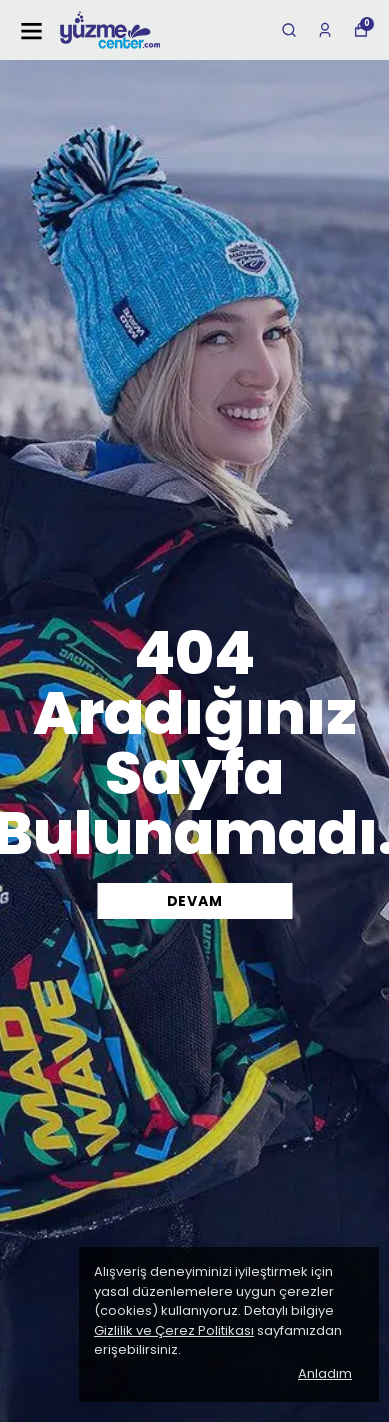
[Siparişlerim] (325, 30)
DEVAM (195, 901)
